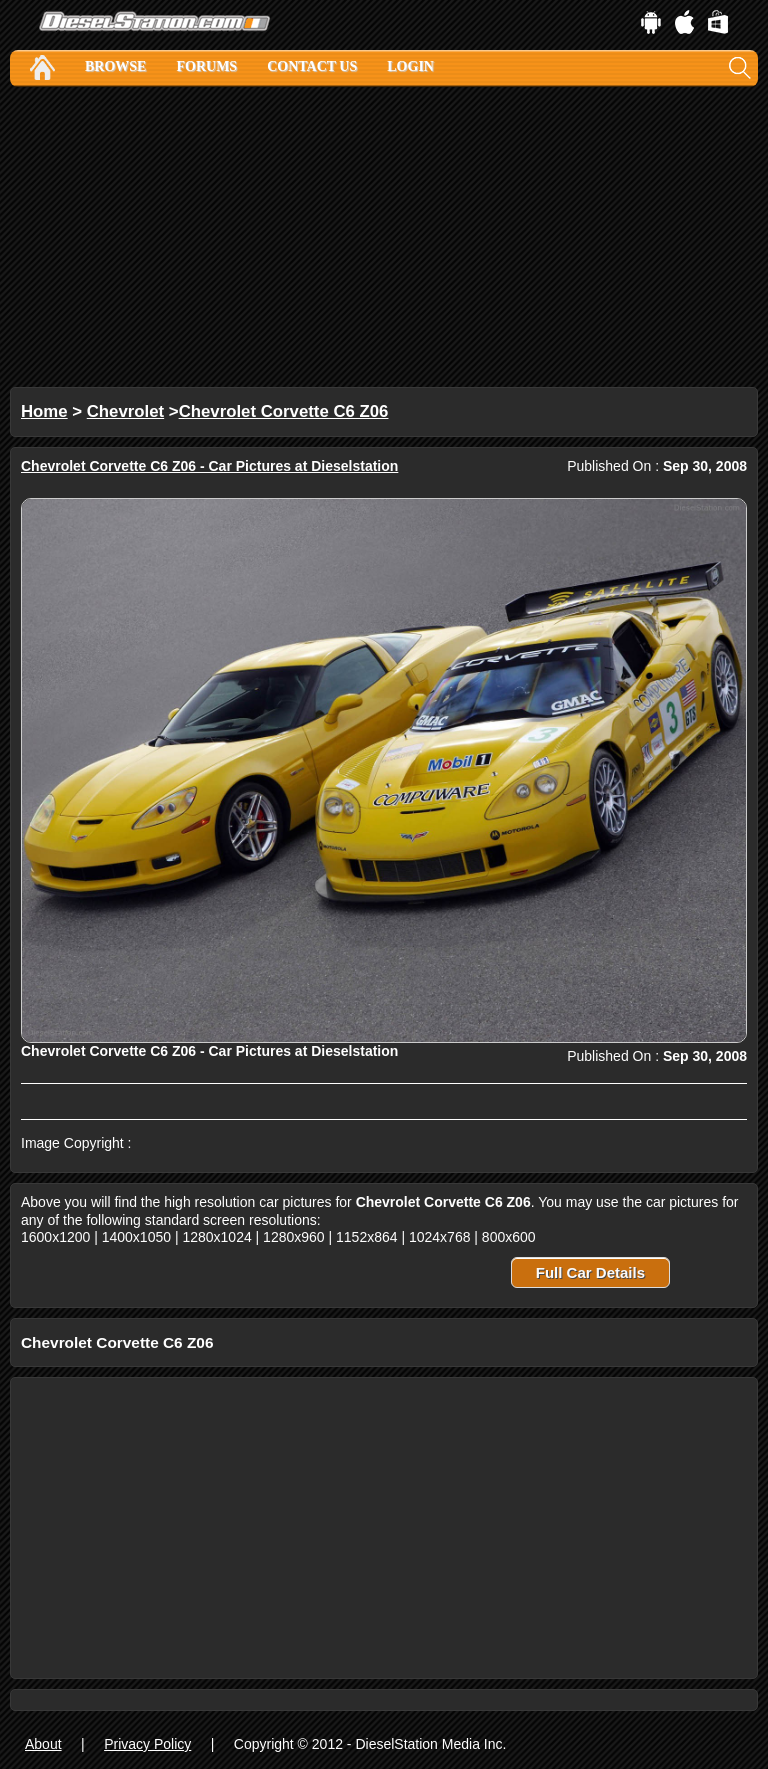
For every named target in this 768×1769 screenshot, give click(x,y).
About (43, 1744)
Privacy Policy (147, 1744)
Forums (206, 66)
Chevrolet (125, 411)
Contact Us (312, 66)
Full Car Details (590, 1272)
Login (410, 66)
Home (44, 411)
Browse (115, 66)
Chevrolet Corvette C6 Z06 (284, 411)
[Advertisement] (384, 237)
